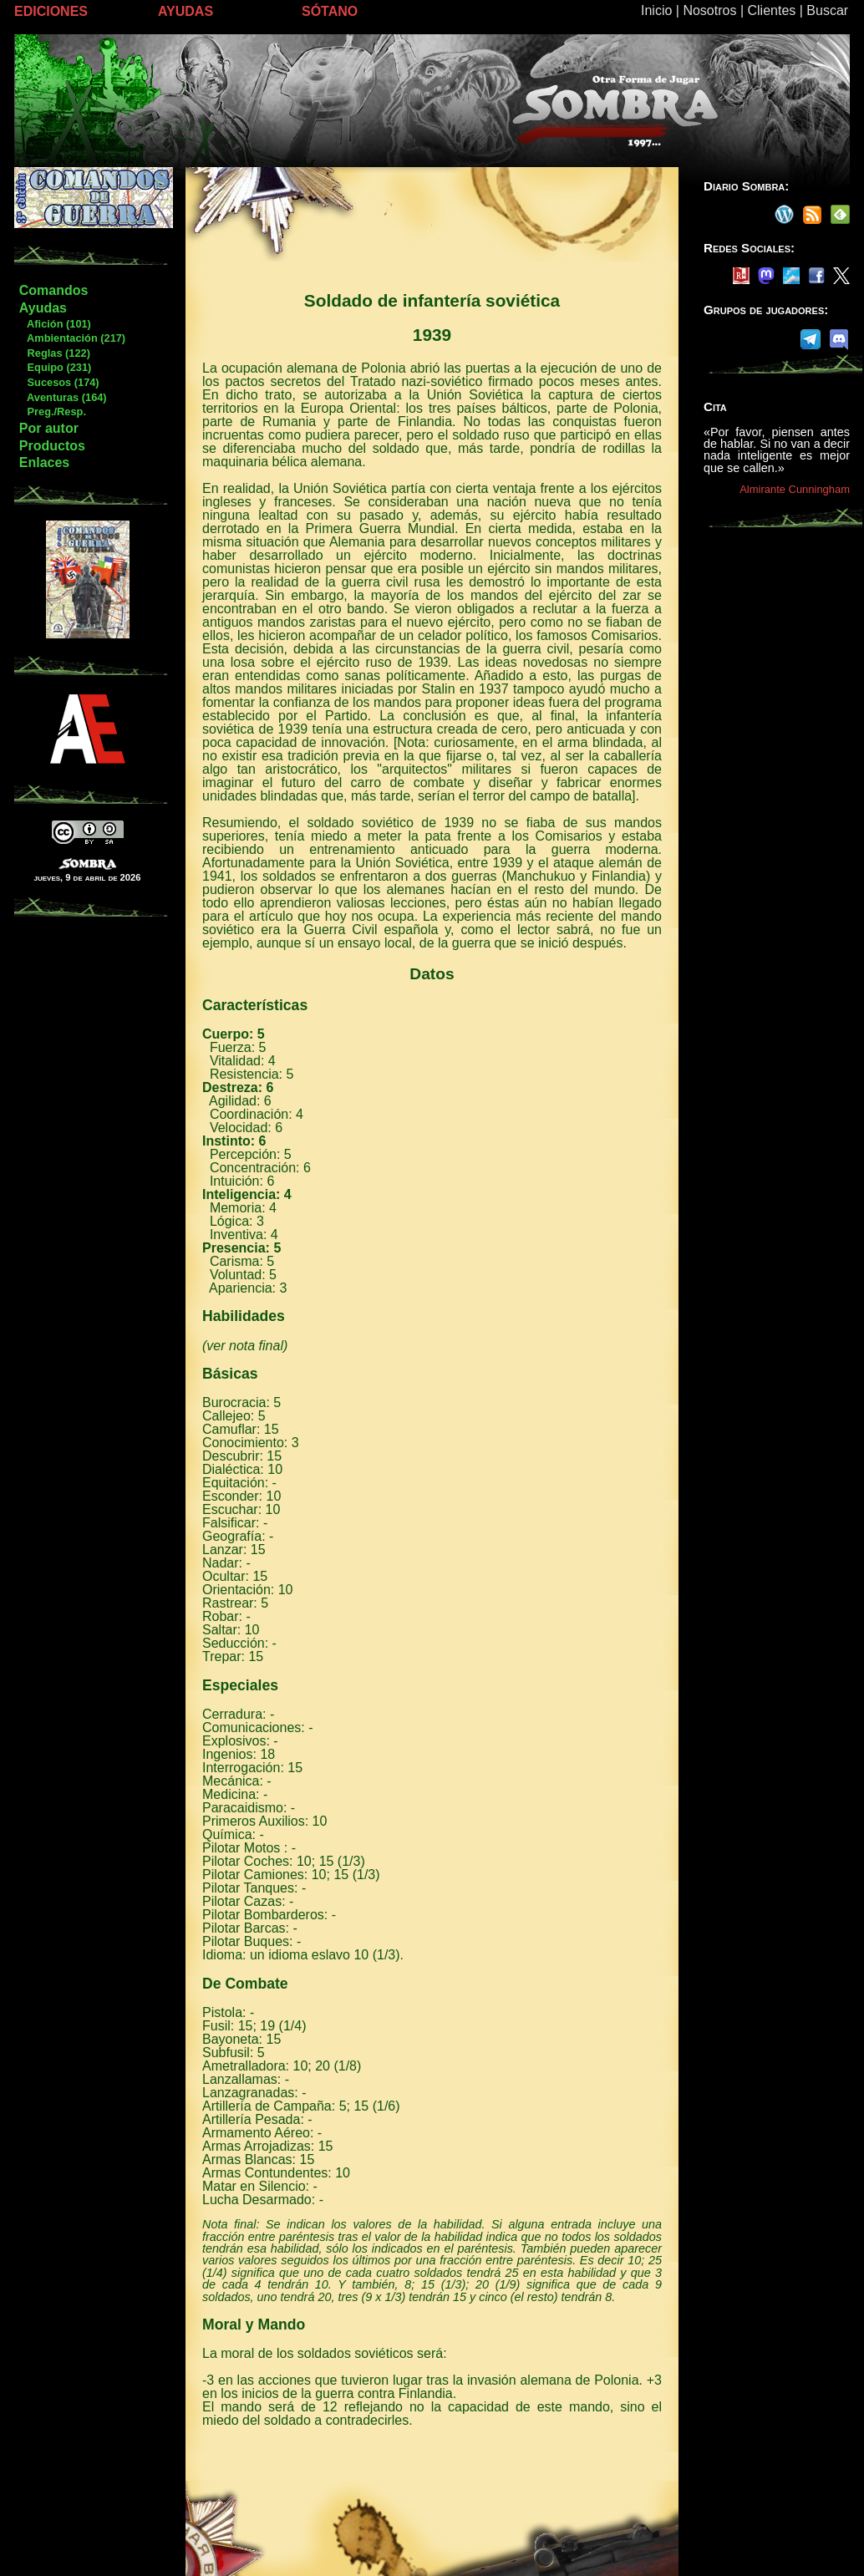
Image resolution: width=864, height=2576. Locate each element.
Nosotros (709, 10)
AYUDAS (185, 11)
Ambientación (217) (71, 338)
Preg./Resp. (52, 411)
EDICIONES (51, 11)
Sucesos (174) (58, 382)
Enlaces (44, 462)
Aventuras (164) (62, 397)
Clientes (771, 10)
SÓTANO (330, 11)
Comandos (54, 290)
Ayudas (43, 308)
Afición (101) (54, 324)
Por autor (49, 428)
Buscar (827, 10)
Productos (52, 446)
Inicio (656, 10)
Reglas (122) (54, 353)
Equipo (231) (54, 367)
